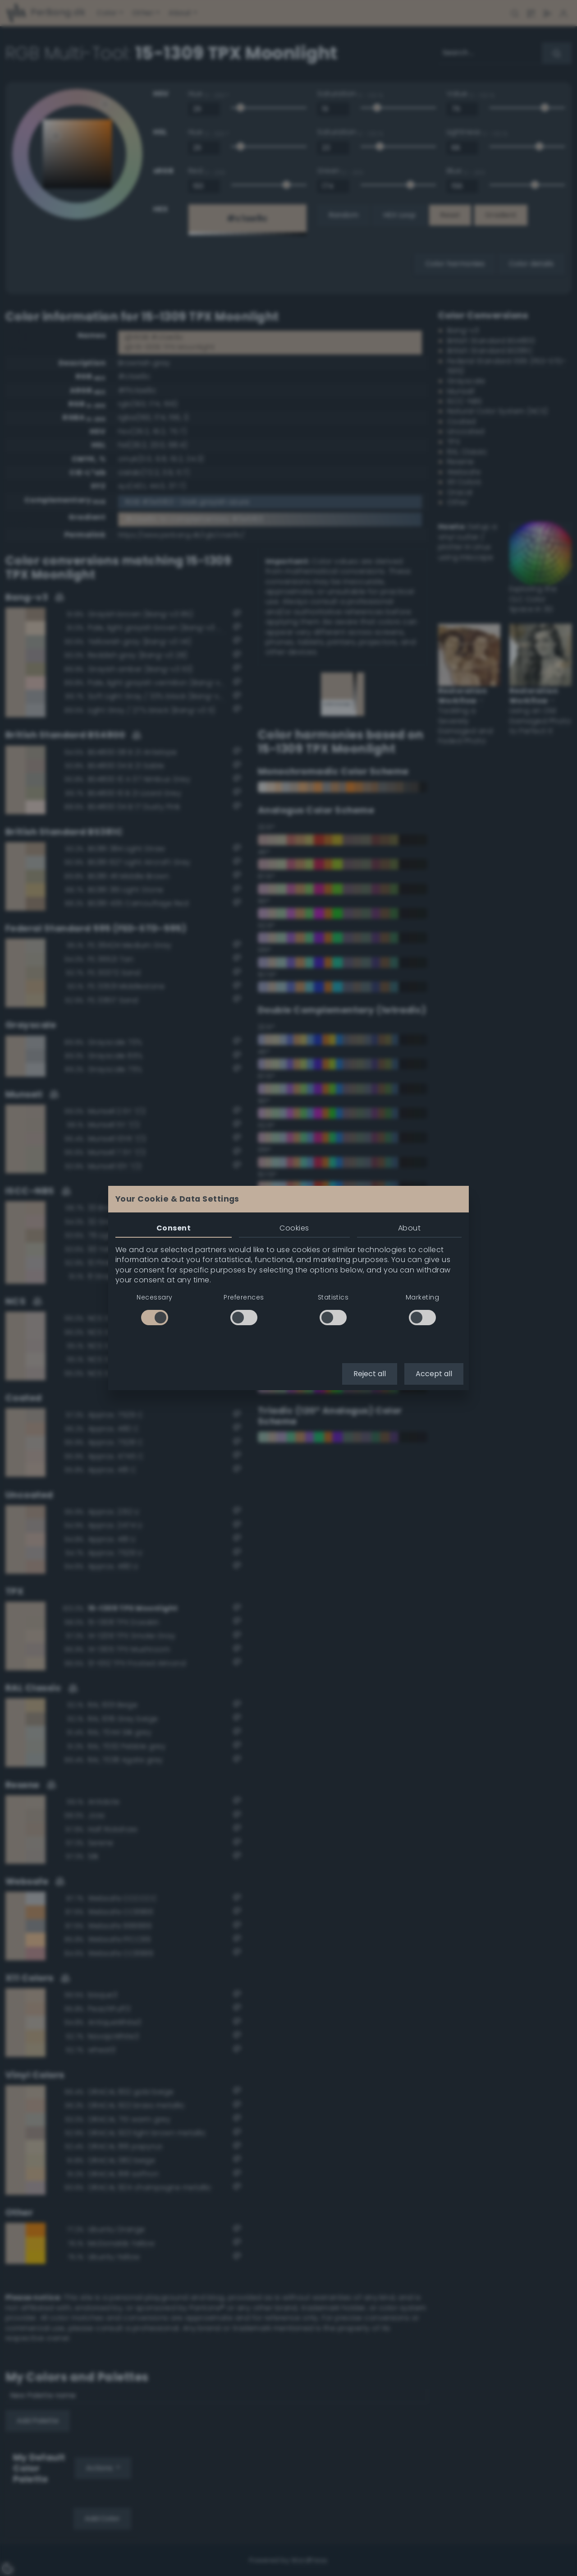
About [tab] (409, 1228)
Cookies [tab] (294, 1228)
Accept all (434, 1374)
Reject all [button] (369, 1374)
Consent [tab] (173, 1228)
